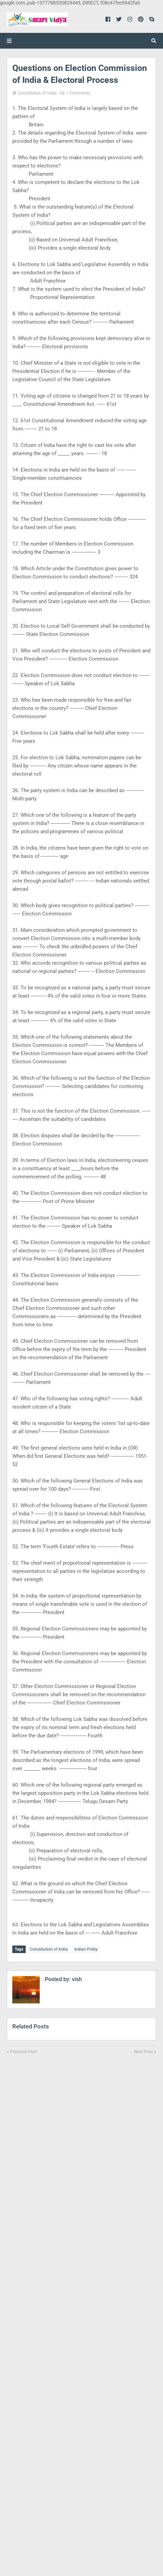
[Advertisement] (81, 2310)
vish (76, 1979)
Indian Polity (86, 1949)
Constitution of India (37, 93)
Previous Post (23, 2051)
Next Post (143, 2051)
